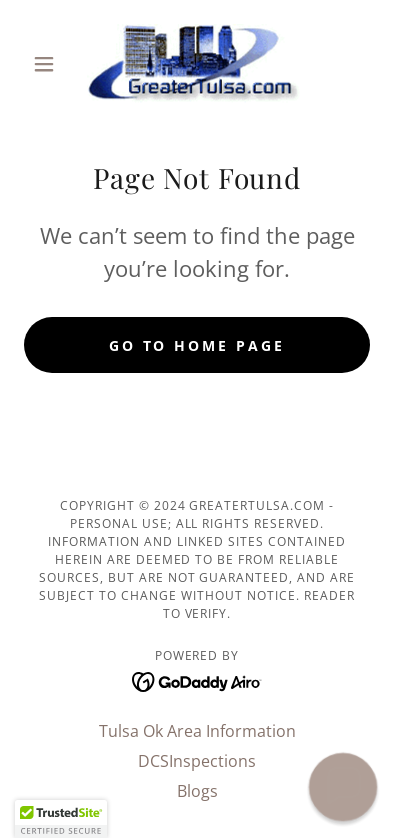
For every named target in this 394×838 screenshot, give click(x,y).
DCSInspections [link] (197, 761)
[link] (197, 64)
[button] (50, 64)
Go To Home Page (197, 345)
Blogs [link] (197, 791)
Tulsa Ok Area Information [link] (197, 731)
